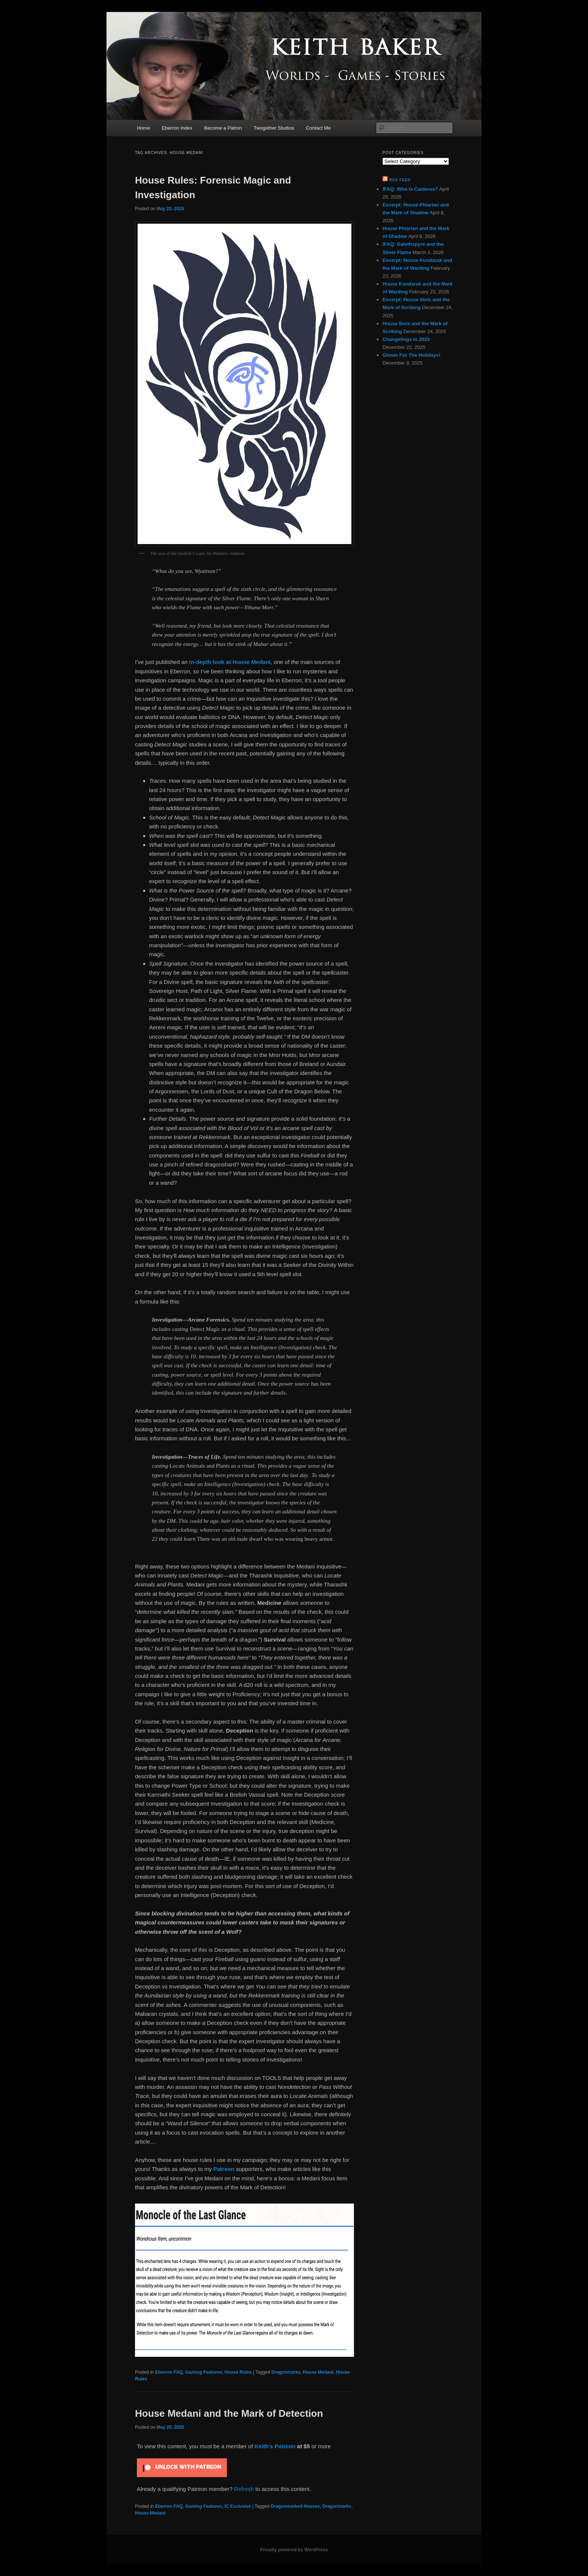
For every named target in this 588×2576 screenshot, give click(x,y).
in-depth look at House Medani (229, 662)
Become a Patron (223, 128)
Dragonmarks (286, 2372)
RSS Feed (400, 180)
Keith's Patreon (274, 2446)
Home (143, 128)
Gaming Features (203, 2372)
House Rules (238, 2372)
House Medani (318, 2372)
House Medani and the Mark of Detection (229, 2413)
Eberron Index (177, 128)
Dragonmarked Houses (295, 2506)
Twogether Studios (274, 128)
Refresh (244, 2489)
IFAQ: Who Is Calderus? (410, 189)
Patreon (223, 2169)
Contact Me (318, 128)
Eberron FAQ (169, 2372)
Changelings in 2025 (406, 339)
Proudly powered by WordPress (294, 2549)
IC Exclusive (238, 2506)
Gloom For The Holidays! (411, 355)
